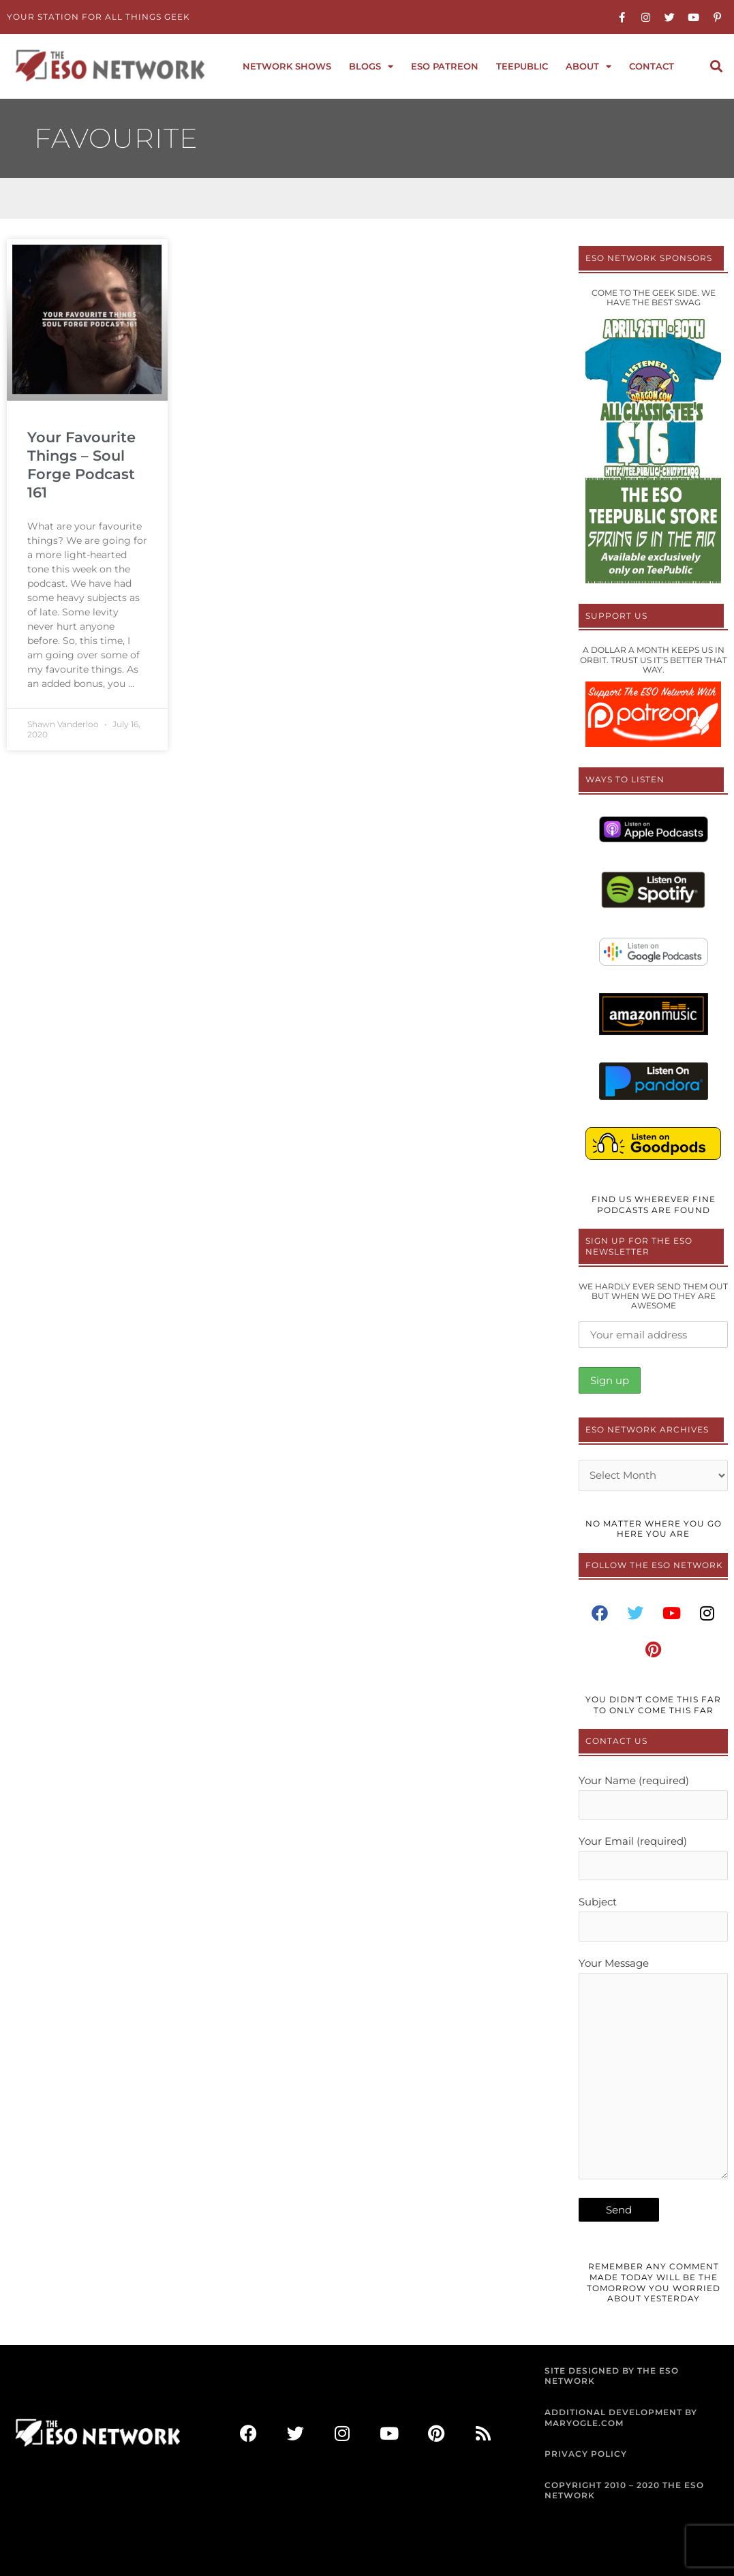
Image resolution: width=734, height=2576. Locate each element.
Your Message (653, 2071)
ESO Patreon (444, 66)
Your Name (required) (653, 1797)
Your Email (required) (653, 1857)
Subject (653, 1918)
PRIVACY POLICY (586, 2454)
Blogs (371, 66)
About (588, 66)
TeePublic (522, 66)
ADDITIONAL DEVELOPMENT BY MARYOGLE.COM (621, 2417)
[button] (716, 66)
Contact (651, 66)
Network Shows (287, 66)
